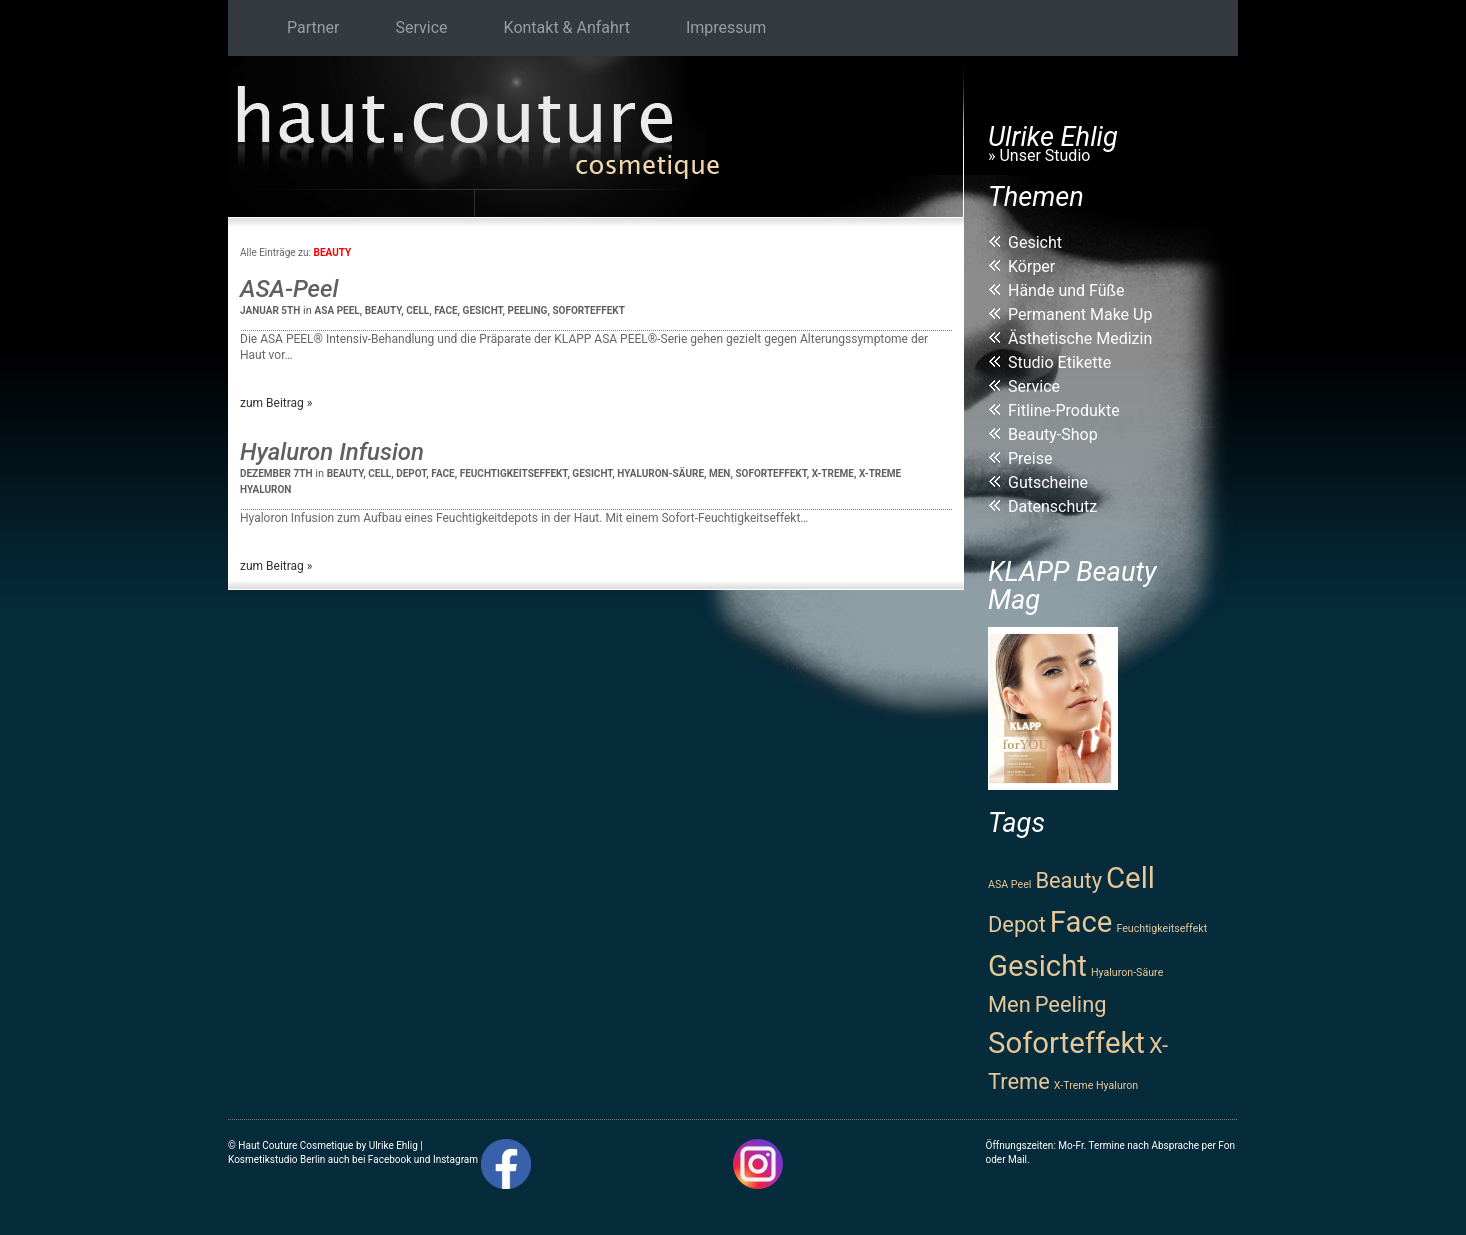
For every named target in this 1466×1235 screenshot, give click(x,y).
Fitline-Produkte (1064, 410)
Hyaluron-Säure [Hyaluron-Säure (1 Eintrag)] (1127, 972)
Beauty (383, 310)
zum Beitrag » (276, 403)
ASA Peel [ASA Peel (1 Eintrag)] (1009, 884)
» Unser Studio (1039, 155)
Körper (1031, 266)
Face (445, 310)
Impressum (726, 27)
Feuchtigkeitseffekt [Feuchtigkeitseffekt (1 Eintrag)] (1161, 928)
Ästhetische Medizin (1080, 338)
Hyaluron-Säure (660, 473)
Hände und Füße (1066, 290)
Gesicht (483, 310)
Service (422, 27)
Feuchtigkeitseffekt (514, 473)
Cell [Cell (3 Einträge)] (1130, 878)
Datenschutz (1052, 506)
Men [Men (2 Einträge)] (1009, 1004)
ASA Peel (337, 310)
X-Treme (833, 473)
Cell (417, 310)
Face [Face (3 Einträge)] (1081, 922)
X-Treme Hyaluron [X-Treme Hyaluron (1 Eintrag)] (1096, 1085)
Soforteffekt (588, 310)
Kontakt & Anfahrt (567, 27)
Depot (411, 473)
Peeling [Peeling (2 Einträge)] (1071, 1004)
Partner (313, 27)
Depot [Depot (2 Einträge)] (1017, 924)
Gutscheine (1048, 482)
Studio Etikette (1059, 362)
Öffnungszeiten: (1021, 1145)
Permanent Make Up (1080, 314)
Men (719, 473)
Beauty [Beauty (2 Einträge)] (1068, 880)
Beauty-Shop (1053, 434)
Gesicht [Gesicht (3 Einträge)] (1037, 966)
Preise (1030, 458)
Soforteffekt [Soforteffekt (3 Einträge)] (1066, 1043)
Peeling (528, 310)
